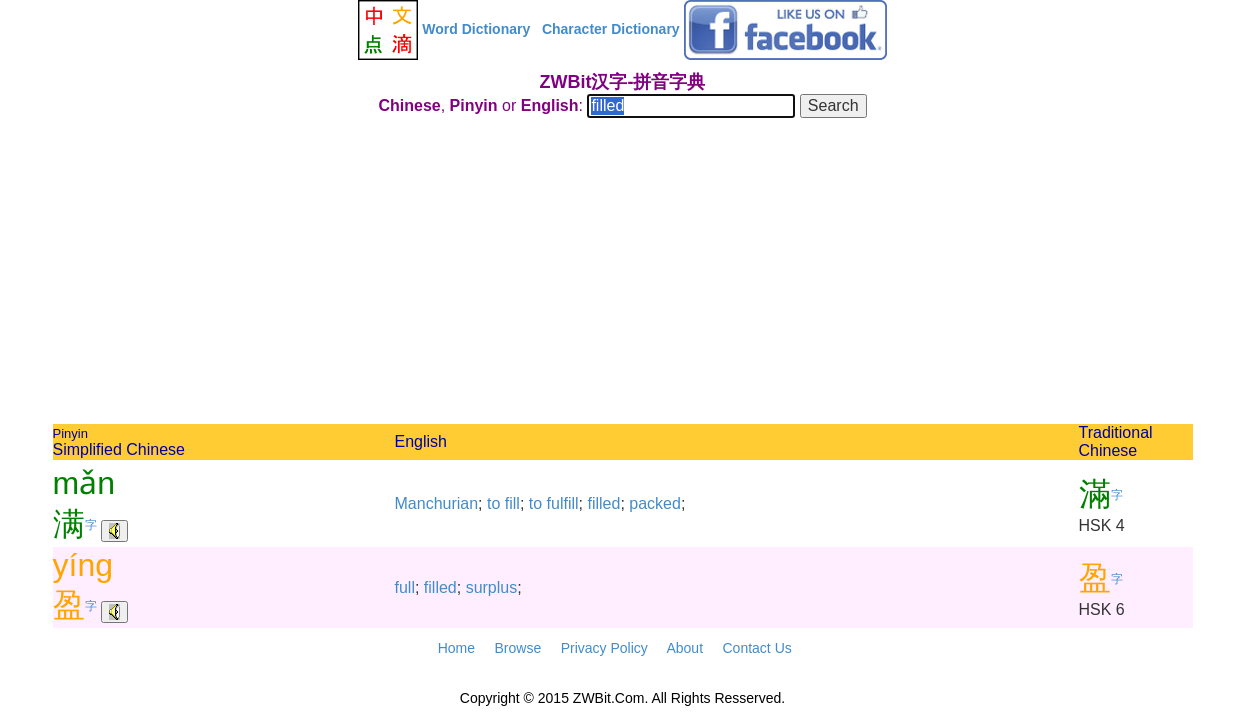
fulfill (563, 503)
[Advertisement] (623, 274)
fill (512, 503)
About (684, 648)
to (493, 503)
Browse (517, 648)
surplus (492, 587)
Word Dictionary (476, 29)
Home (456, 648)
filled (604, 503)
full (405, 587)
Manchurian (437, 503)
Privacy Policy (604, 648)
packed (655, 503)
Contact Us (757, 648)
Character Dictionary (611, 29)
